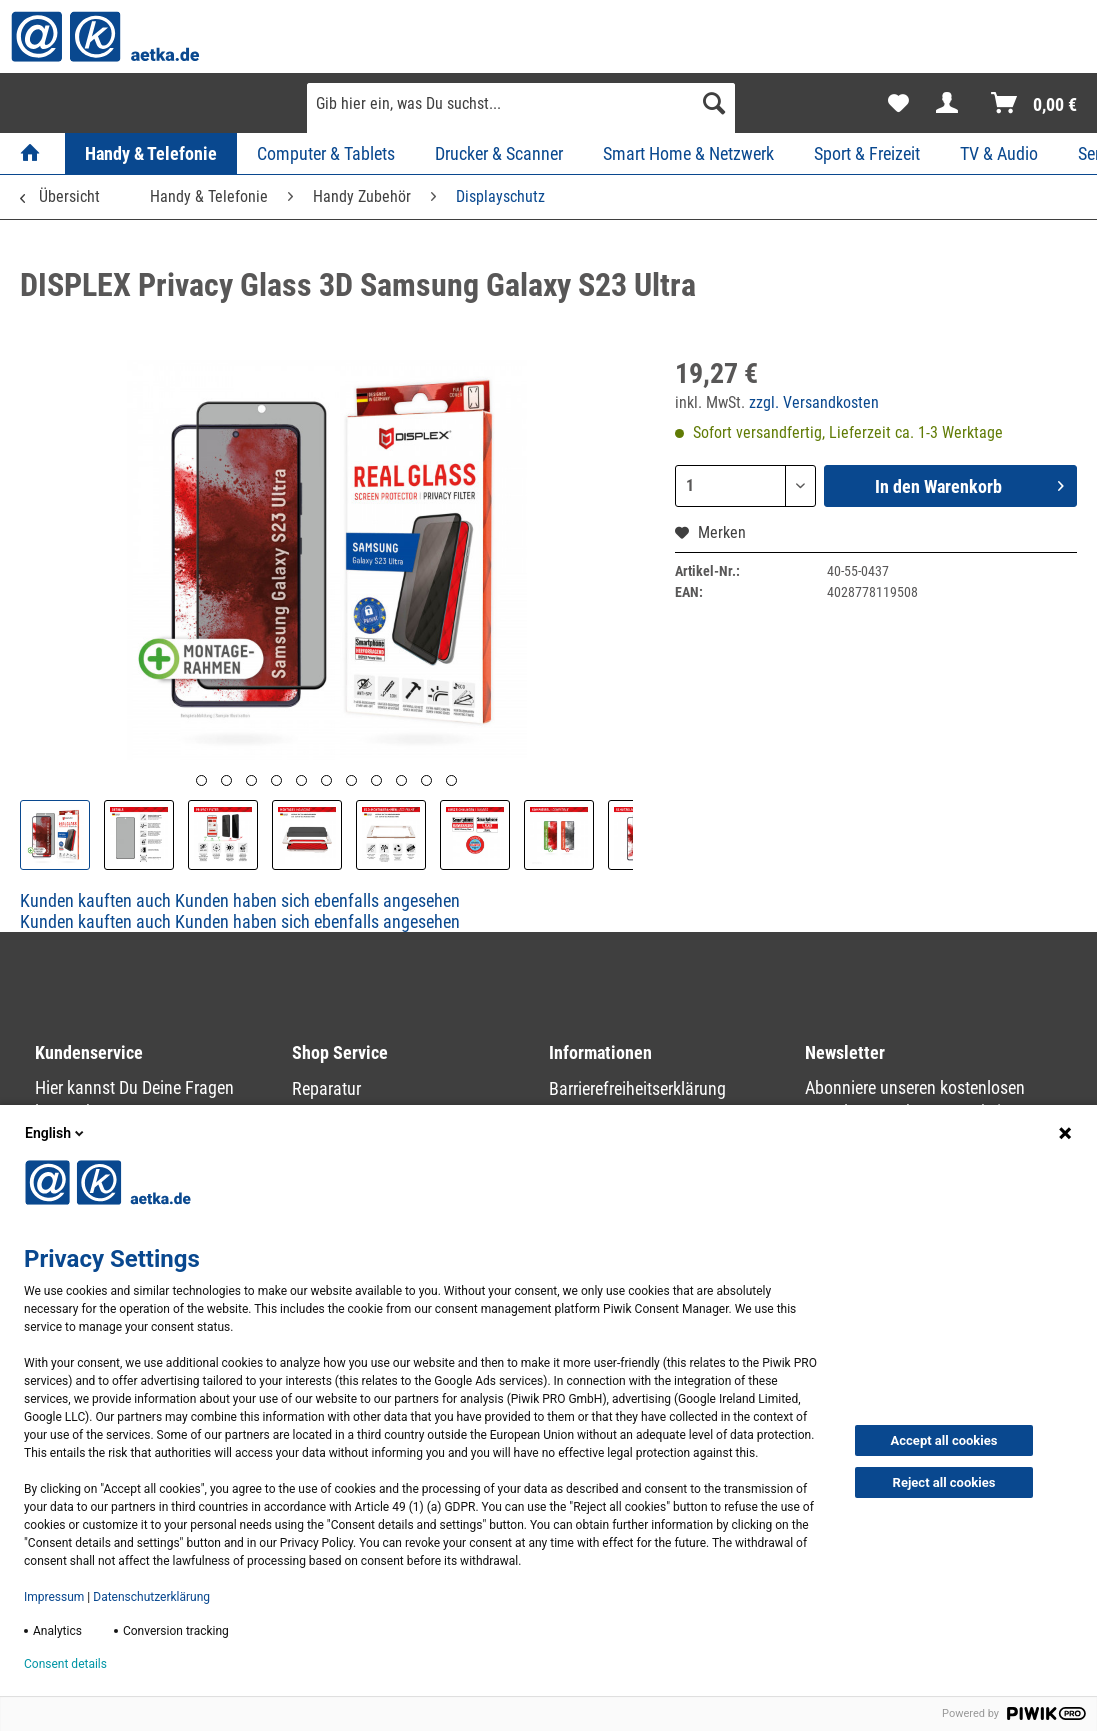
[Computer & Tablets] (326, 153)
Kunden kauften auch (95, 900)
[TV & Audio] (999, 153)
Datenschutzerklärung (151, 1597)
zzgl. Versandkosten (814, 402)
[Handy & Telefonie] (151, 153)
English (56, 1133)
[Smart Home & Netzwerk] (688, 153)
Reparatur (326, 1088)
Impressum (54, 1597)
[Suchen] (714, 103)
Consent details (65, 1664)
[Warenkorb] (1035, 103)
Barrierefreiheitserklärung (637, 1088)
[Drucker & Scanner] (499, 153)
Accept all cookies (944, 1440)
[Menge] (745, 486)
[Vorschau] (201, 780)
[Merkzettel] (898, 103)
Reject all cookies (944, 1482)
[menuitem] (521, 111)
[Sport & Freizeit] (867, 153)
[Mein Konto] (951, 103)
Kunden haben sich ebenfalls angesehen (317, 900)
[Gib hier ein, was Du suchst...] (521, 103)
